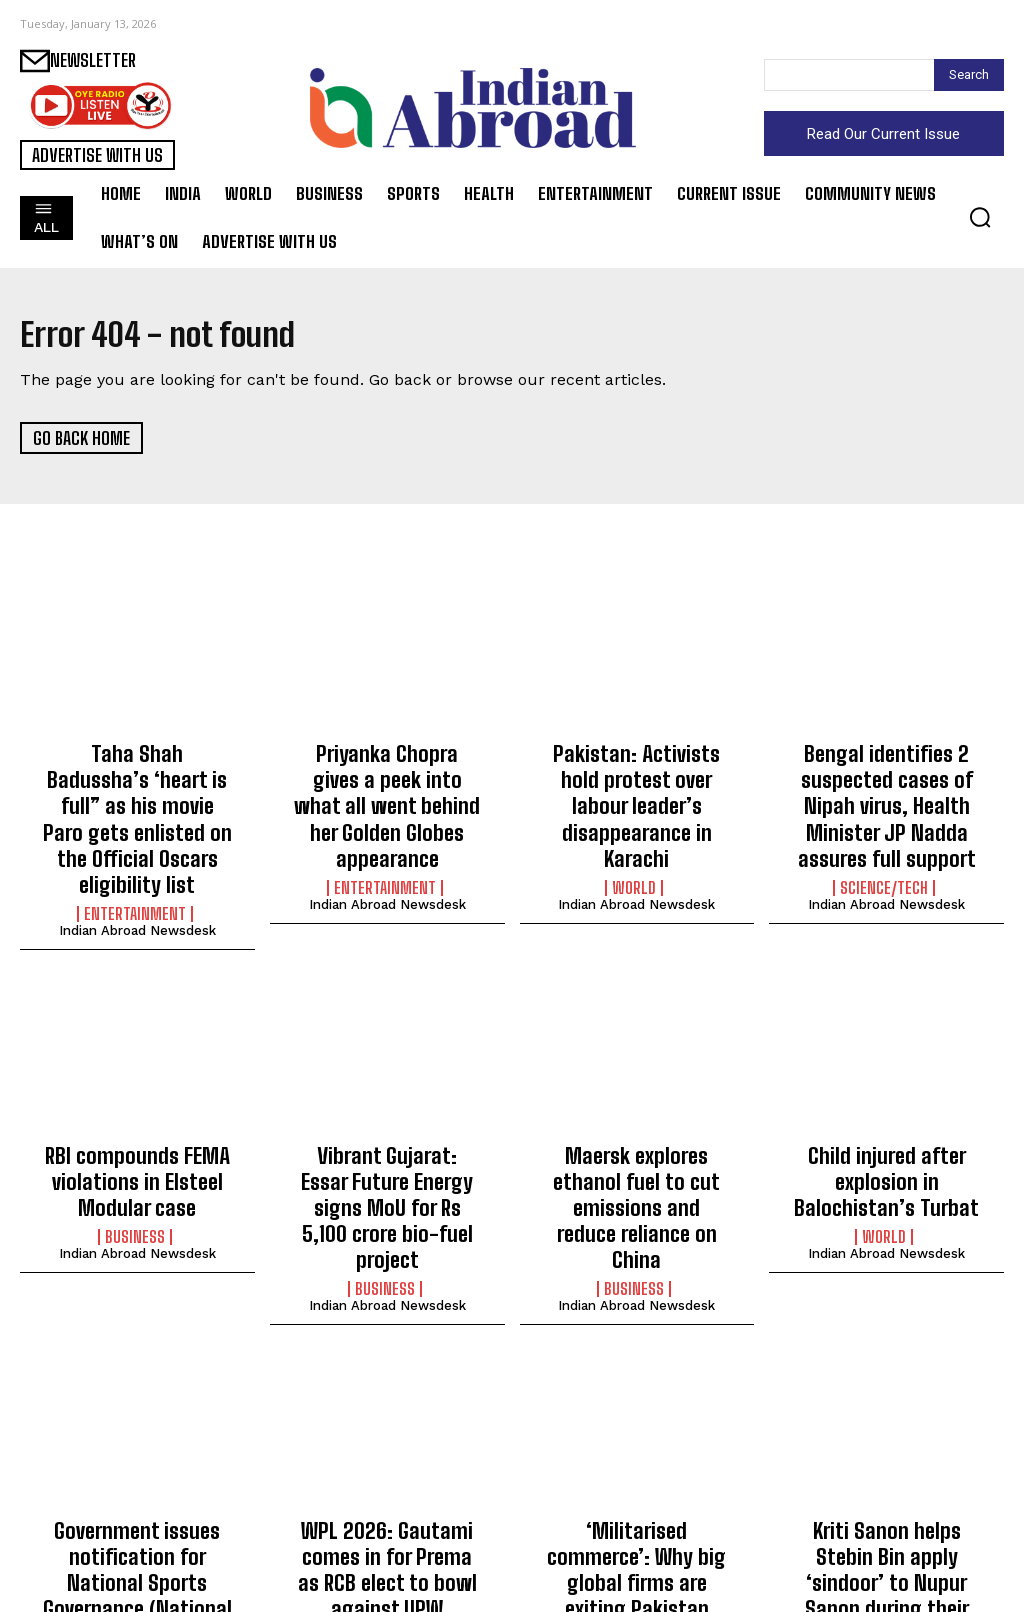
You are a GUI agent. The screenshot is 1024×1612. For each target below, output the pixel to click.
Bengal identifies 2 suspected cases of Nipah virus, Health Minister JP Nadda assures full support (886, 796)
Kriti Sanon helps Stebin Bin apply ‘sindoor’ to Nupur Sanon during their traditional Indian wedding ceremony (886, 1480)
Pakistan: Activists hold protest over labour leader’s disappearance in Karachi (637, 785)
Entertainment (135, 867)
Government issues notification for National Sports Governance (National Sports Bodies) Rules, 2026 (137, 1480)
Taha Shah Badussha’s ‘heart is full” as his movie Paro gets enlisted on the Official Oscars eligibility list (137, 796)
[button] (980, 217)
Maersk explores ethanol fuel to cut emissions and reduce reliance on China (636, 1127)
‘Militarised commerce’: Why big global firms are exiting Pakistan (637, 1458)
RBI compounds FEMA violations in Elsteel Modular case (137, 1127)
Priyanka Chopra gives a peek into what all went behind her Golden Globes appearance (387, 785)
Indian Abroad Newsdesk (137, 883)
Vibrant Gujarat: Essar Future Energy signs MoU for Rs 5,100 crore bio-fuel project (387, 1138)
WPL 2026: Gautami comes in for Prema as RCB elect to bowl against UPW (387, 1469)
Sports (134, 1551)
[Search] (969, 75)
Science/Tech (884, 867)
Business (135, 1176)
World (634, 845)
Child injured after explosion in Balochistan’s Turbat (886, 1127)
